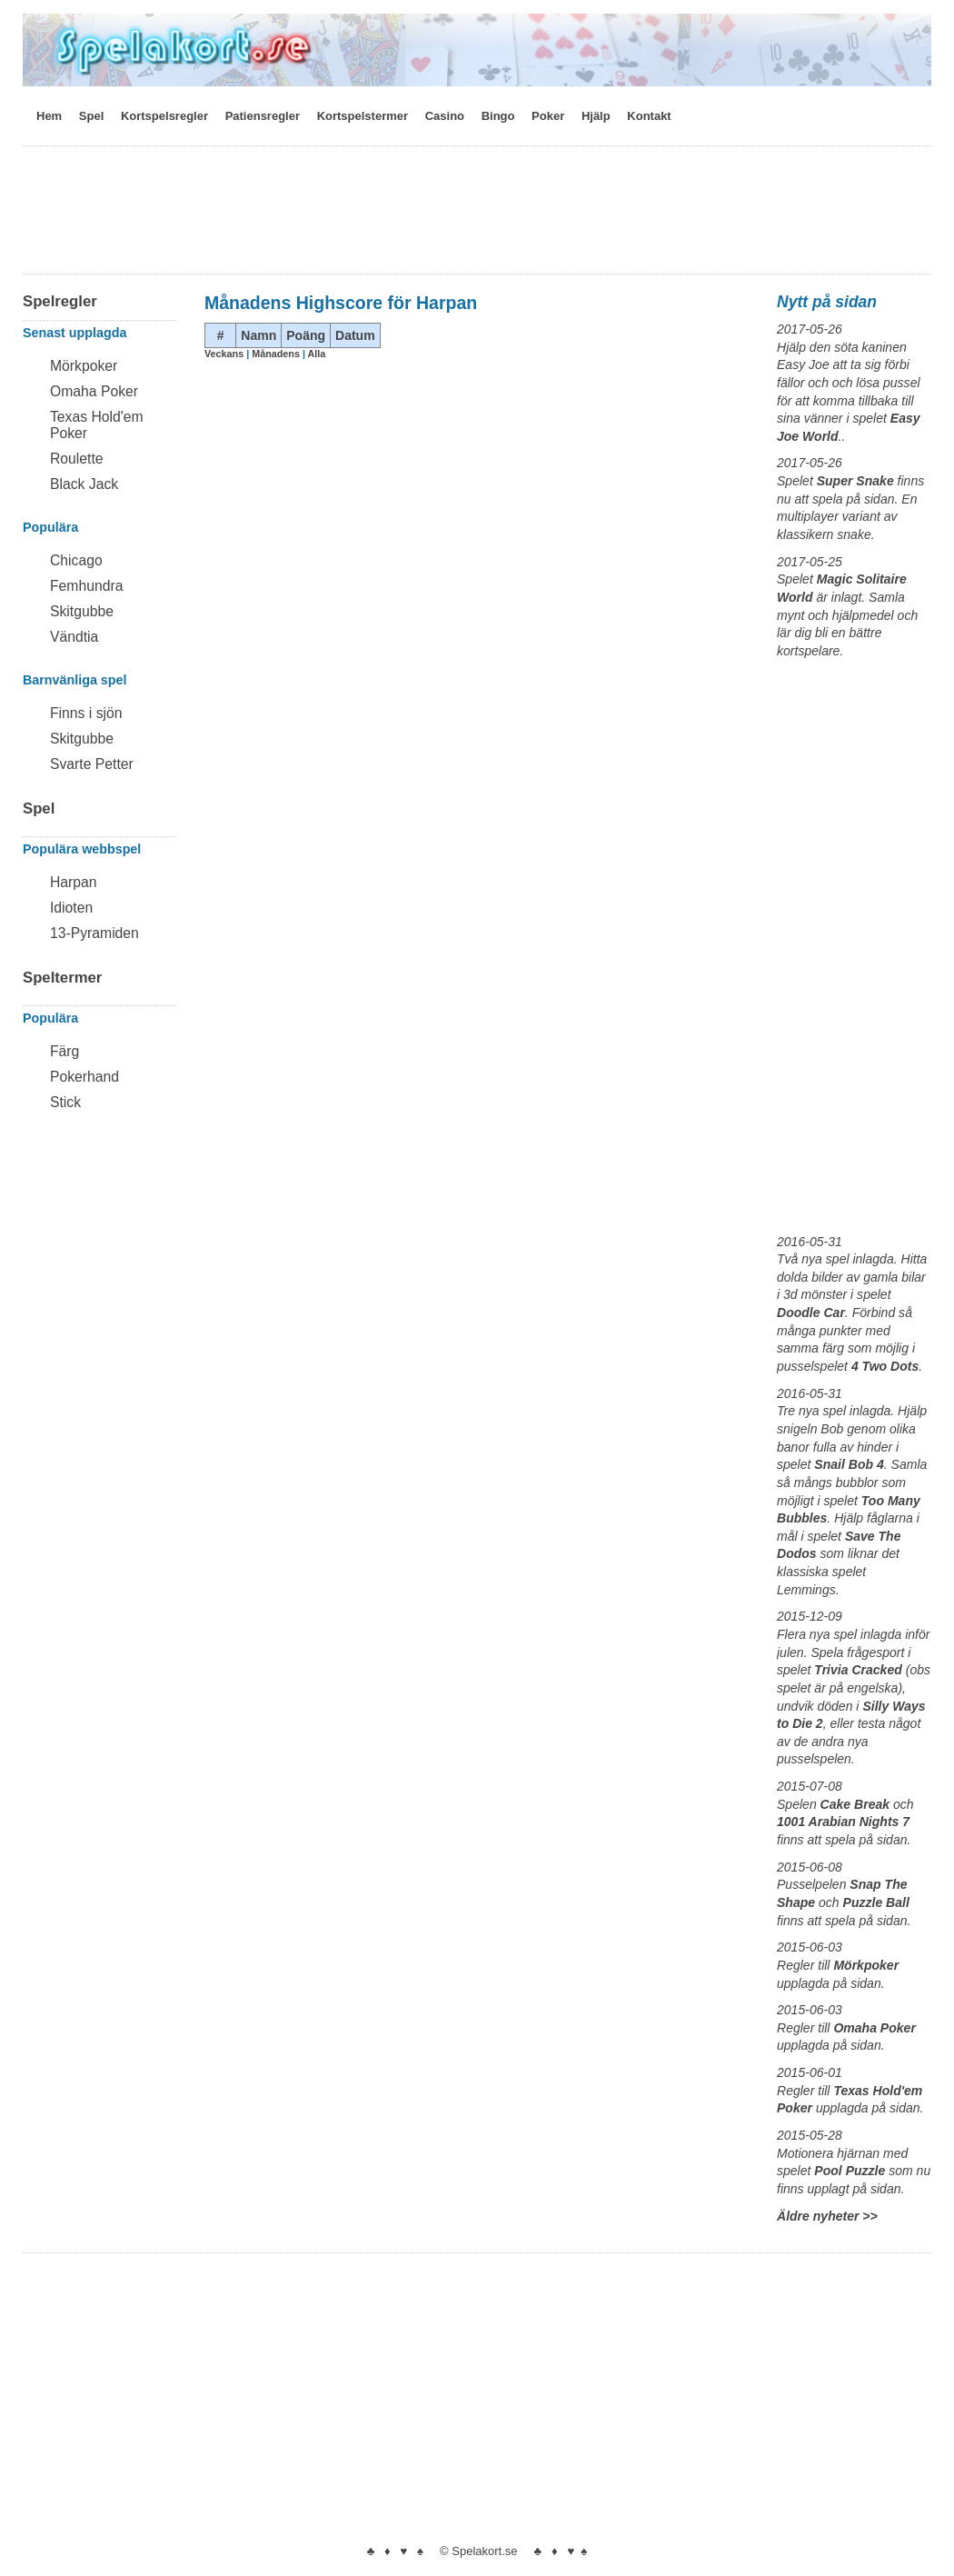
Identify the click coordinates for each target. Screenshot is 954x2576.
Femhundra (86, 586)
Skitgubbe (82, 611)
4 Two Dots (885, 1366)
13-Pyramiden (94, 933)
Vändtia (74, 636)
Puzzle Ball (876, 1902)
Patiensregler (262, 116)
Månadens (277, 353)
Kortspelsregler (164, 116)
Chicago (76, 560)
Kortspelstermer (362, 116)
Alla (317, 353)
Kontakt (649, 116)
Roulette (77, 458)
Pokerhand (84, 1076)
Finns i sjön (86, 713)
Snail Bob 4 (848, 1464)
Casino (444, 116)
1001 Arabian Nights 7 (843, 1821)
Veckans (225, 353)
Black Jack (84, 484)
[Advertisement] (477, 214)
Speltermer (62, 977)
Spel (91, 116)
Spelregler (60, 301)
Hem (49, 116)
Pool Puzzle (849, 2170)
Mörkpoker (83, 366)
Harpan (73, 882)
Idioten (71, 907)
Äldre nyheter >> (827, 2216)
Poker (548, 116)
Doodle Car (811, 1312)
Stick (65, 1102)
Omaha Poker (94, 391)
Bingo (498, 116)
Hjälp (596, 116)
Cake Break (854, 1804)
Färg (64, 1051)
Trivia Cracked (857, 1669)
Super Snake (855, 481)
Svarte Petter (92, 764)
